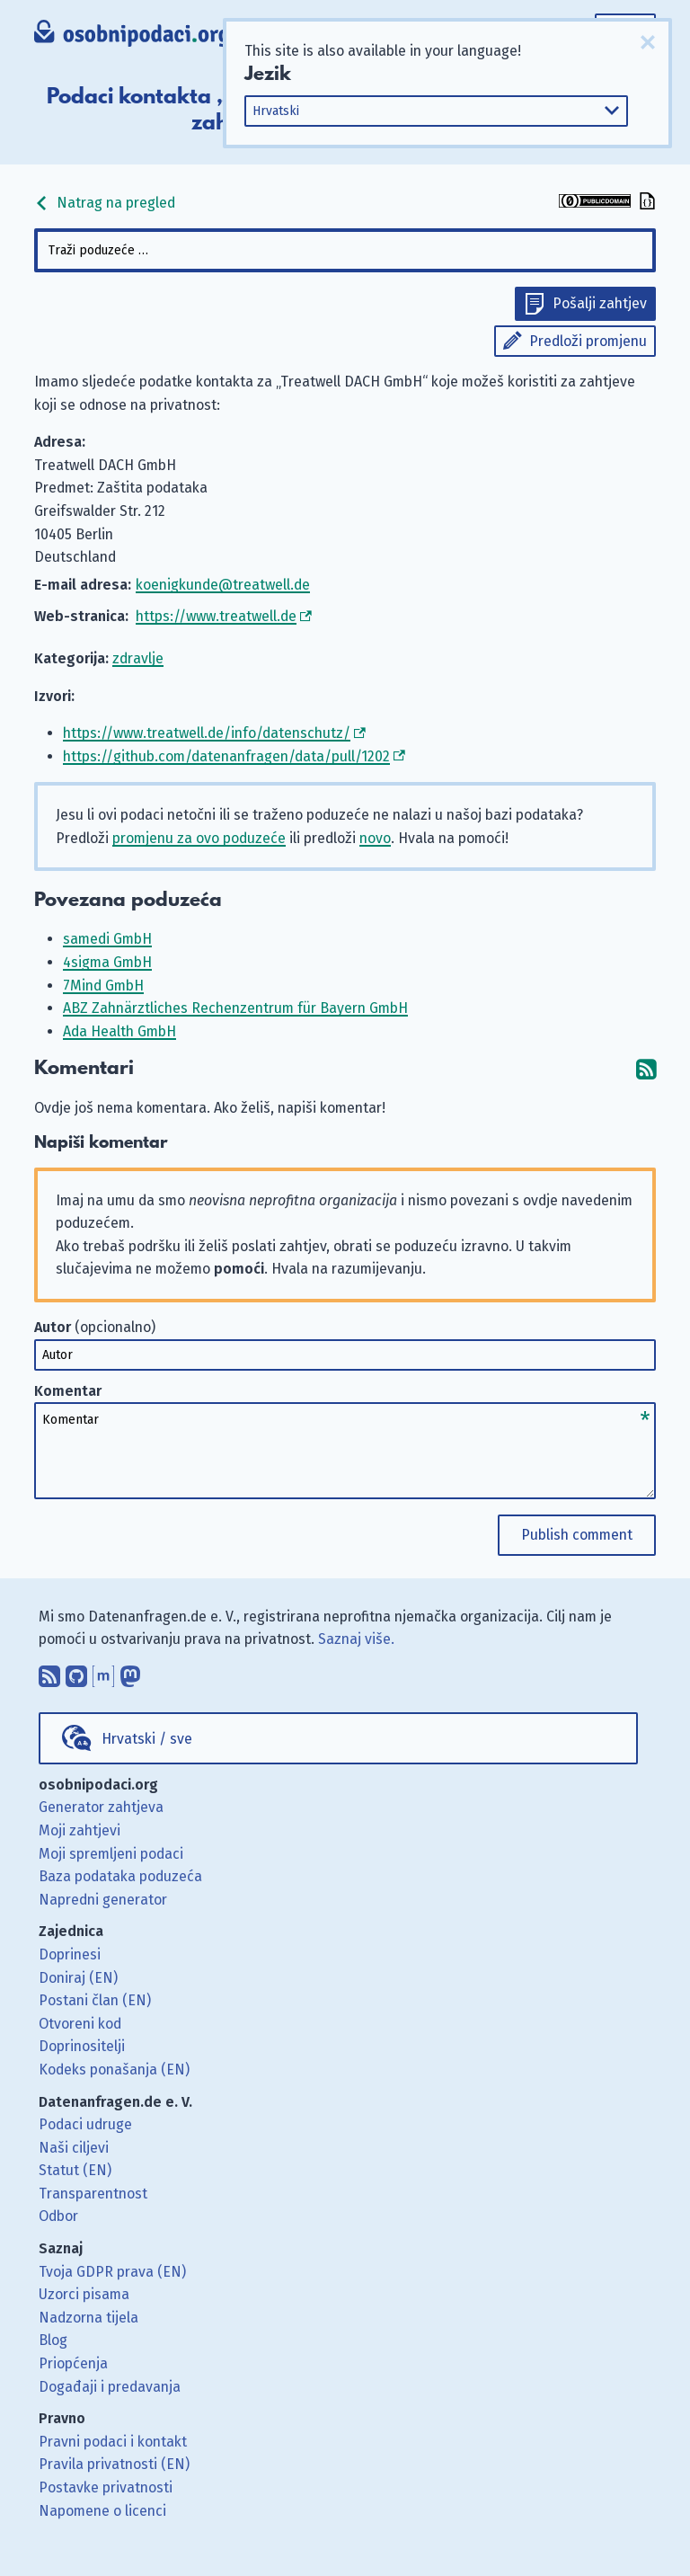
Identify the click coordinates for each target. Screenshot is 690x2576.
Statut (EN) (75, 2170)
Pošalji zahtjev (600, 303)
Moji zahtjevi (79, 1830)
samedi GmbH (107, 938)
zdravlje (138, 658)
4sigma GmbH (107, 962)
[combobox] (344, 250)
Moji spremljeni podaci (111, 1853)
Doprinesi (70, 1954)
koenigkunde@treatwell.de (223, 584)
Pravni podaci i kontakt (113, 2441)
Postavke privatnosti (105, 2487)
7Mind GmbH (103, 985)
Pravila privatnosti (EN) (114, 2464)
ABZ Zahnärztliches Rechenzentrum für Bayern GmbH (235, 1008)
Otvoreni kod (80, 2023)
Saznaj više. (356, 1639)
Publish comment (576, 1534)
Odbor (58, 2216)
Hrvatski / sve (147, 1738)
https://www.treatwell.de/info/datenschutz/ (206, 733)
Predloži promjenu (588, 341)
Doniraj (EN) (78, 1977)
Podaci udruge (85, 2124)
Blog (53, 2340)
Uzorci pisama (84, 2294)
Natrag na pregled (104, 202)
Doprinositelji (82, 2046)
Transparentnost (93, 2193)
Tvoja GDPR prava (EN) (112, 2271)
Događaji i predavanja (110, 2386)
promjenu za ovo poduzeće (199, 838)
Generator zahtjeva (101, 1807)
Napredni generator (103, 1899)
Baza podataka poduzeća (120, 1876)
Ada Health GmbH (119, 1031)
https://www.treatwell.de (216, 616)
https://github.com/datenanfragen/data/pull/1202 (226, 756)
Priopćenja (73, 2363)
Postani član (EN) (95, 2000)
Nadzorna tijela (88, 2317)
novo (375, 838)
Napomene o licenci (102, 2510)
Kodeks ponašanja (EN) (114, 2069)
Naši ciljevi (74, 2147)
